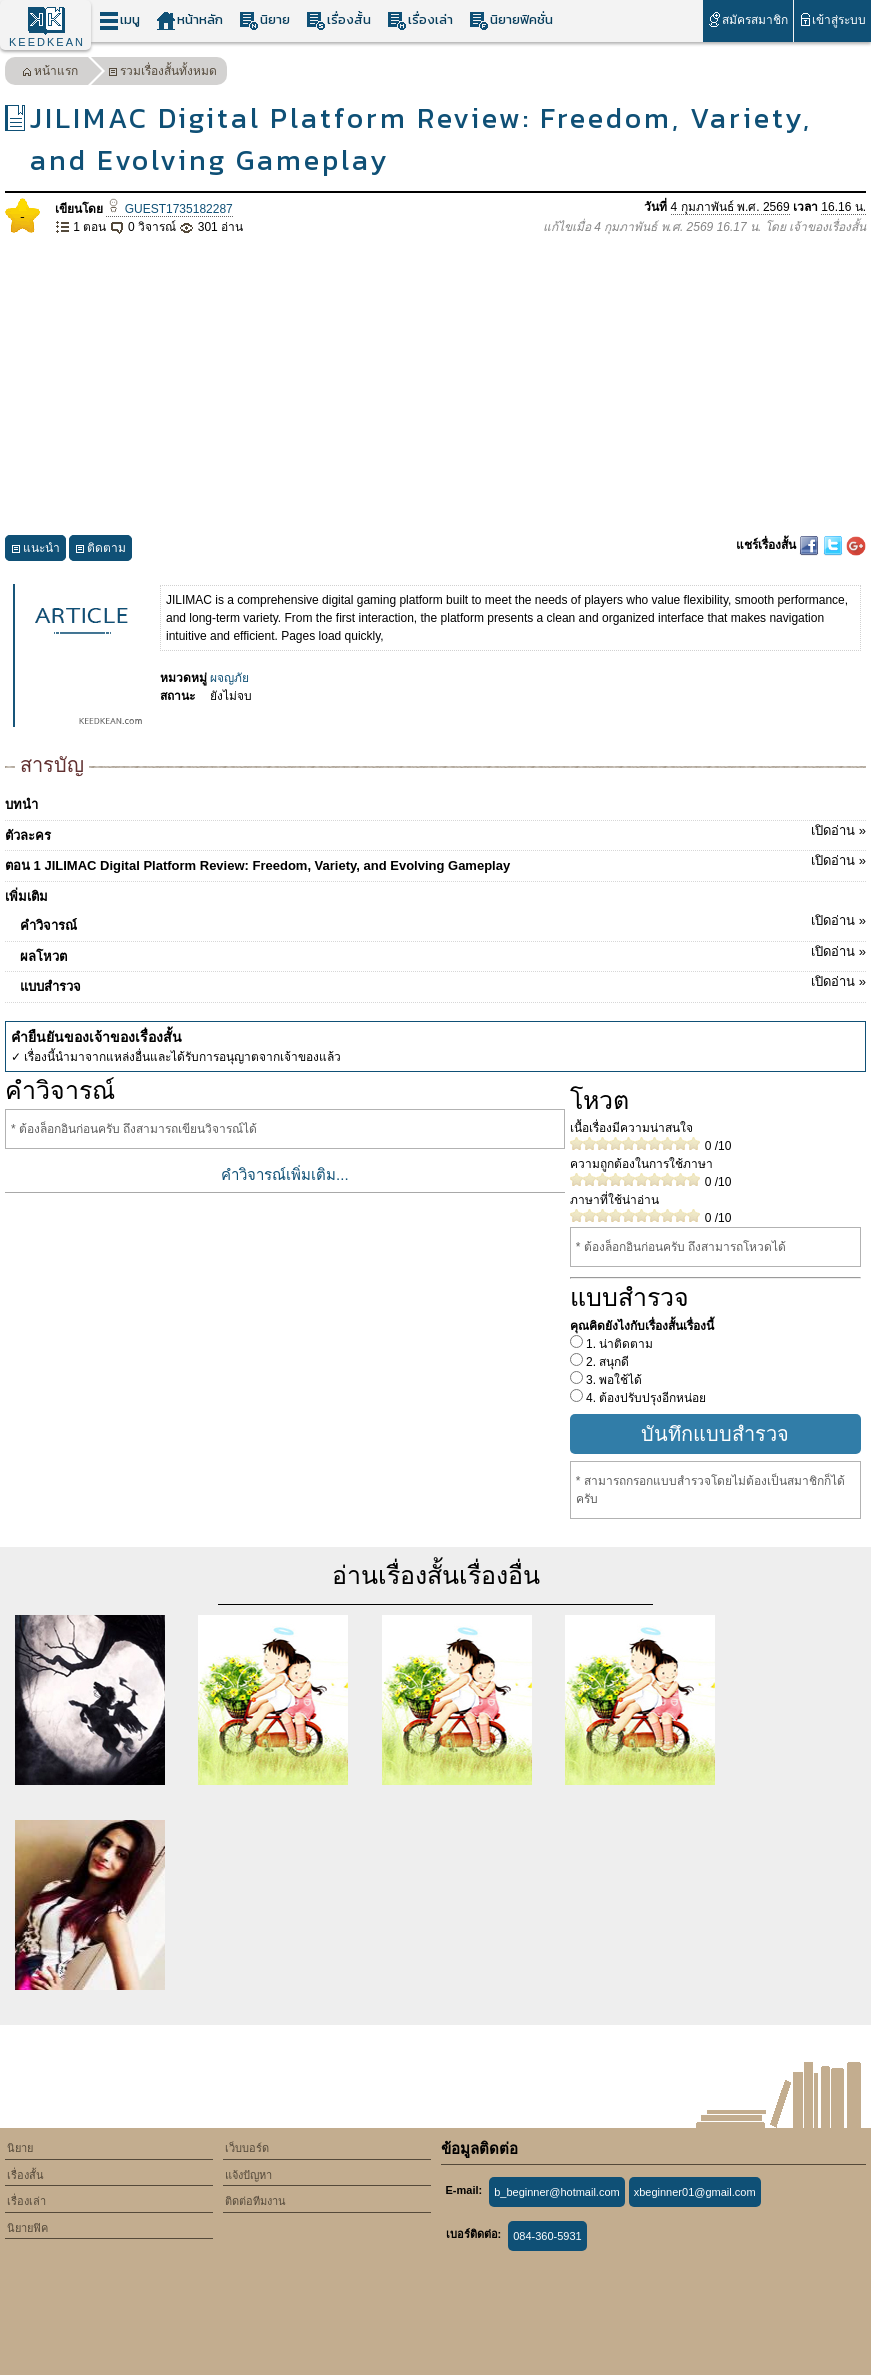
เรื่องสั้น (338, 20)
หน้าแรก (50, 73)
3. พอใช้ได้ (613, 1380)
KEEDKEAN (47, 42)
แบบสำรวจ (443, 983)
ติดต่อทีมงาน (255, 2201)
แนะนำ (35, 550)
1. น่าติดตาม (618, 1344)
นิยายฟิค (27, 2228)
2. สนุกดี (606, 1362)
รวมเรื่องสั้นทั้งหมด (162, 73)
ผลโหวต (443, 953)
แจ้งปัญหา (248, 2175)
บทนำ (21, 804)
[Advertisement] (435, 386)
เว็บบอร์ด (247, 2148)
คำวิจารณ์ (443, 922)
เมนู (119, 20)
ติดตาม (100, 550)
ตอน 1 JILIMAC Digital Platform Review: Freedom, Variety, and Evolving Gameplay (435, 862)
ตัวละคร (435, 832)
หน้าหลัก (189, 20)
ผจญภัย (229, 678)
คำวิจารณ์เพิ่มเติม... (285, 1174)
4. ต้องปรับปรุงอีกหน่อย (645, 1398)
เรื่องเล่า (420, 20)
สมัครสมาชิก (747, 19)
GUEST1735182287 (169, 209)
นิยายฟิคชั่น (511, 20)
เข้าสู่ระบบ (832, 19)
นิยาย (264, 20)
